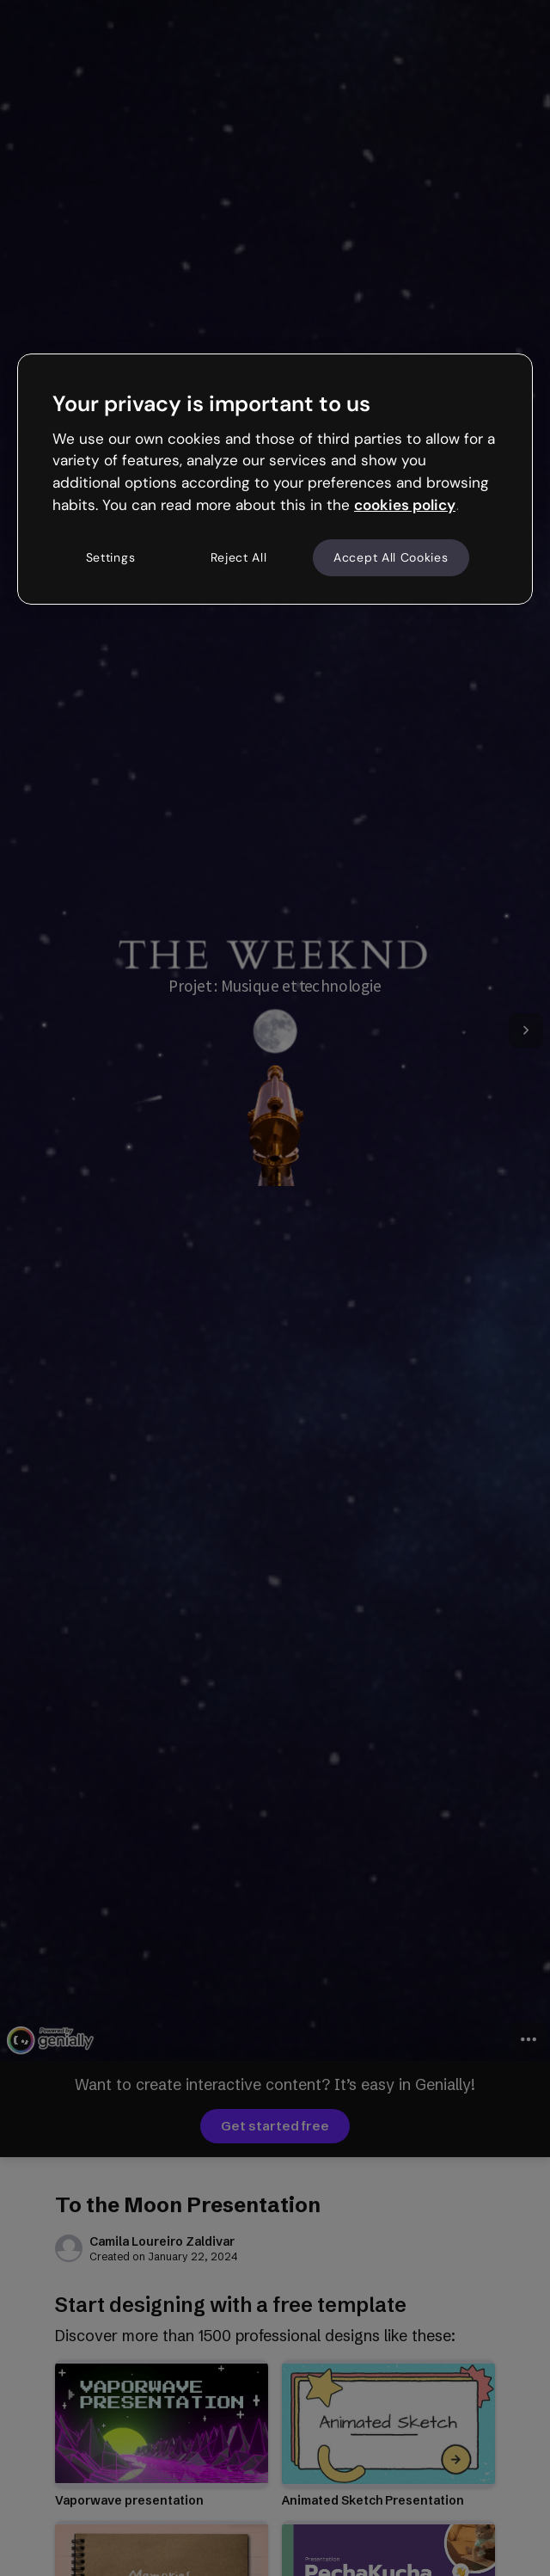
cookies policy (404, 504)
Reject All (239, 557)
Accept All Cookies (391, 557)
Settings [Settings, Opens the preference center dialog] (111, 557)
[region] (275, 479)
